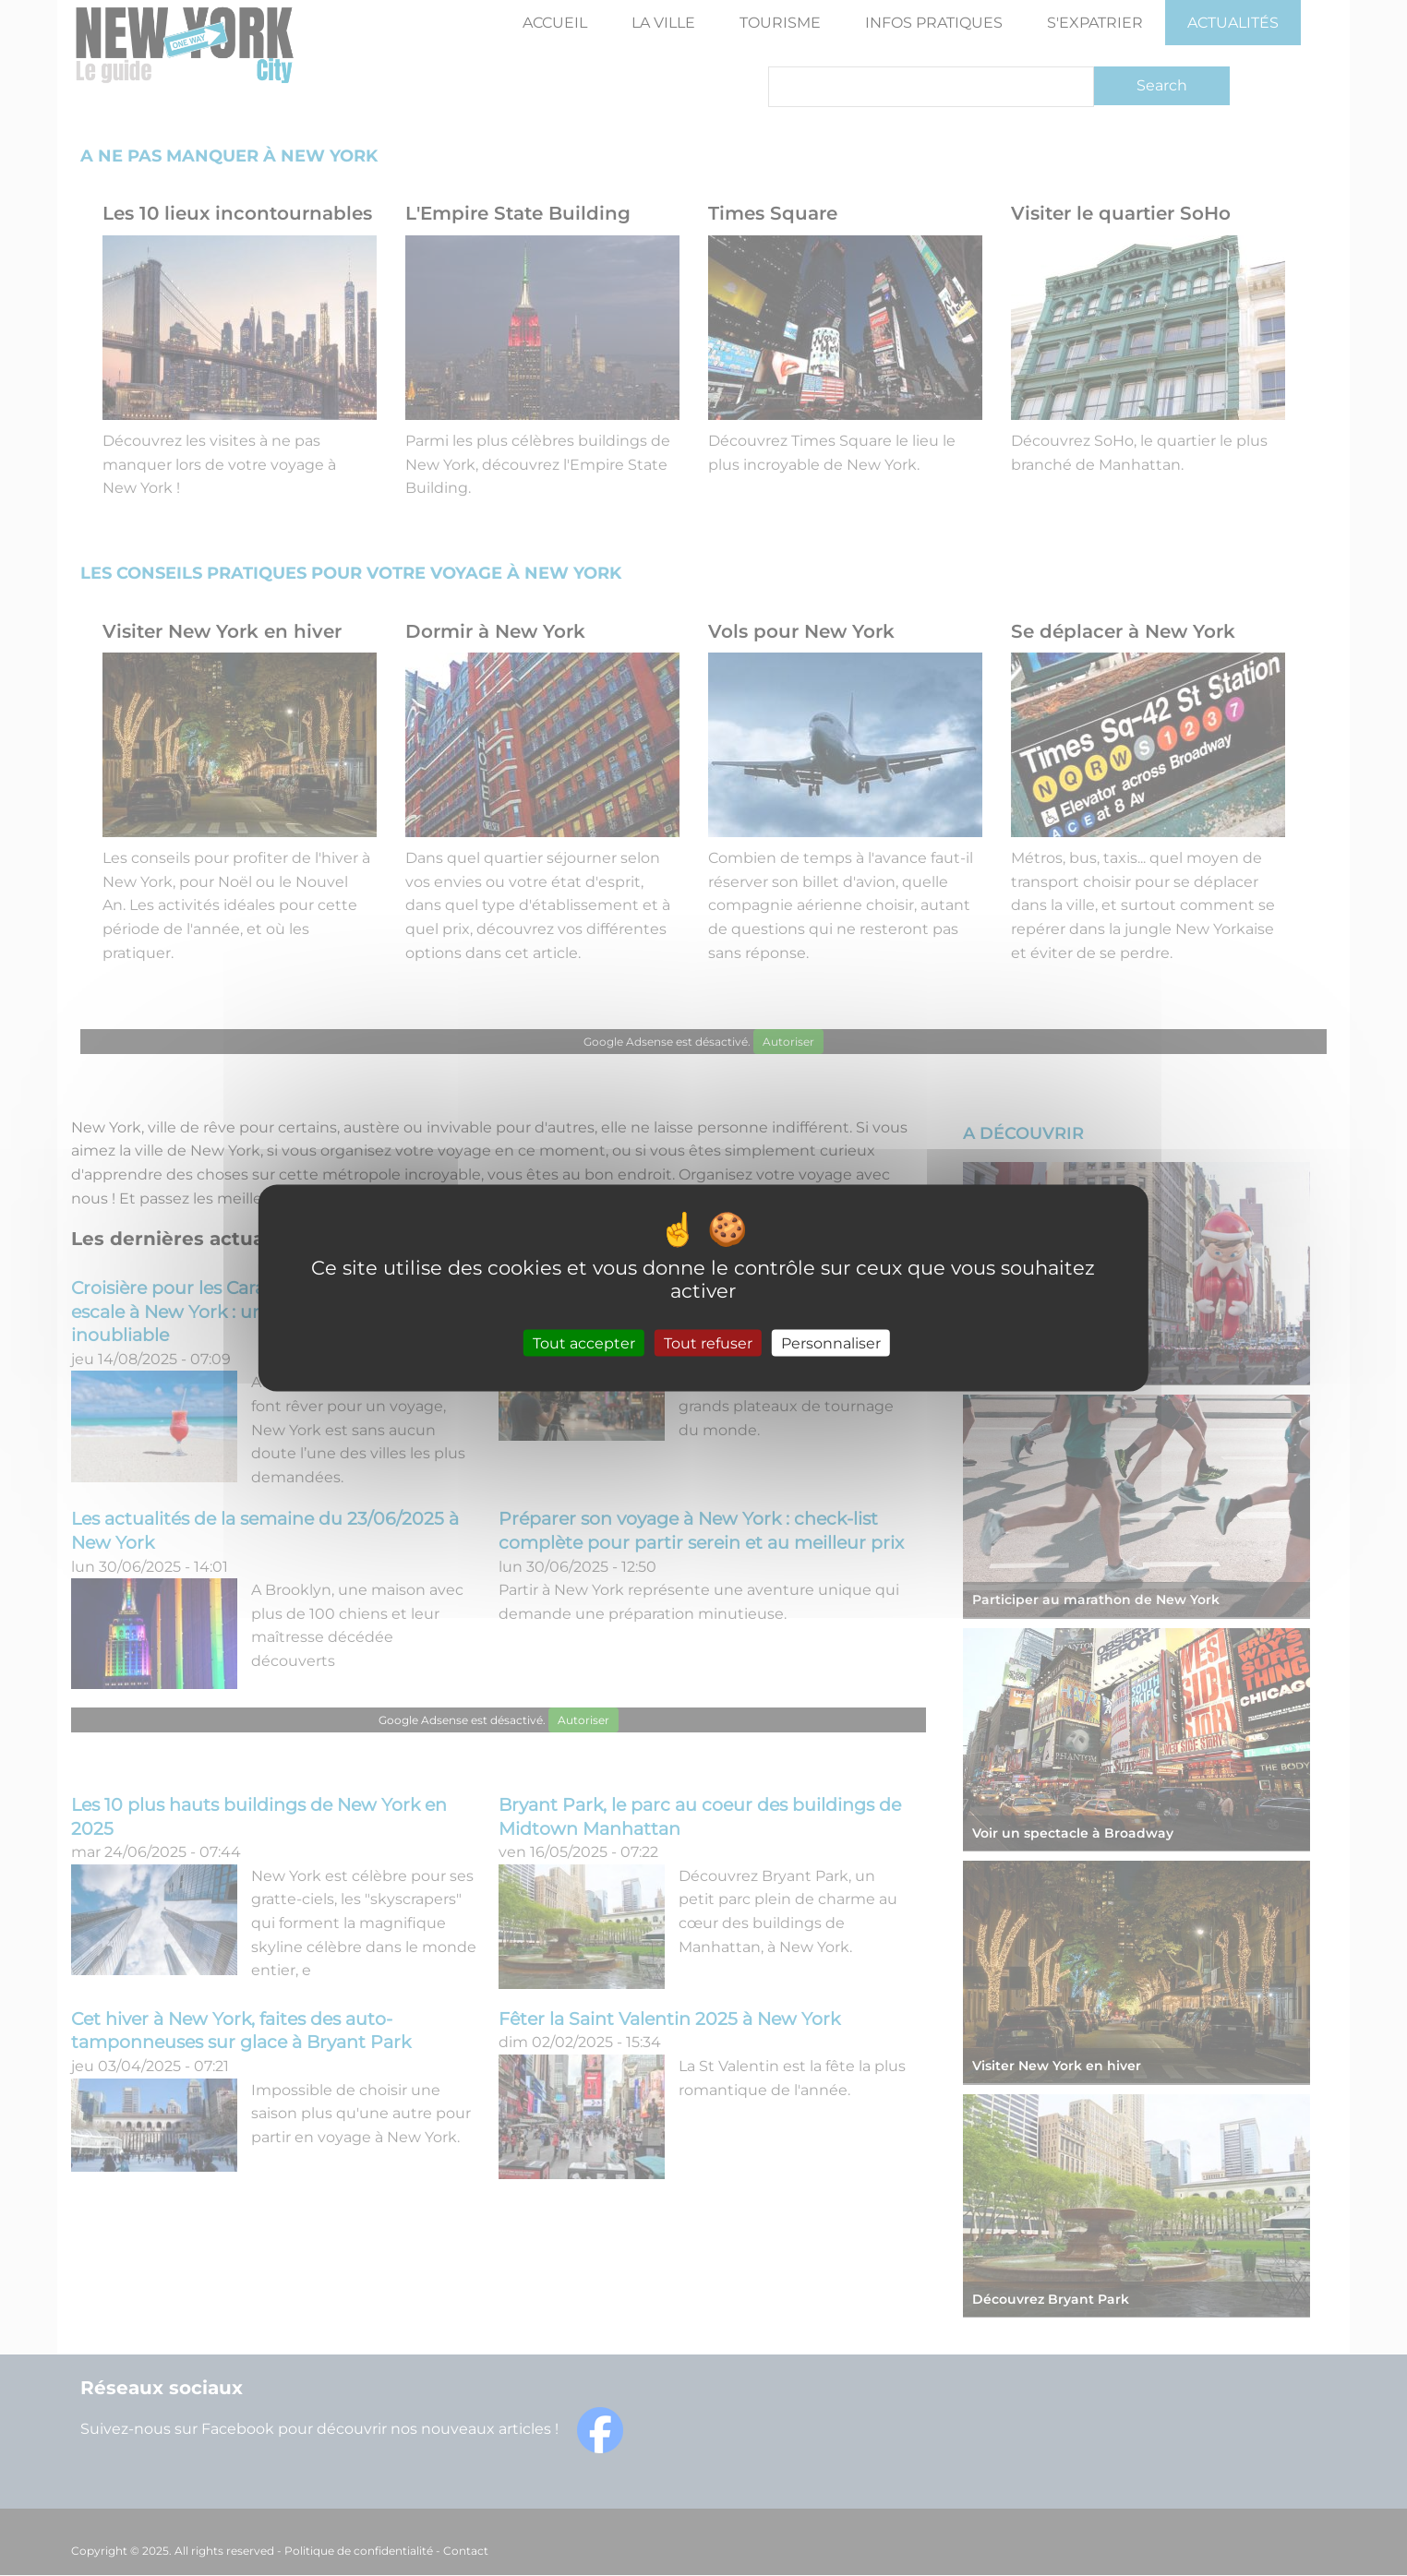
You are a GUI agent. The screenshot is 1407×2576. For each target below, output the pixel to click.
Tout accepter (584, 1343)
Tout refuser (708, 1343)
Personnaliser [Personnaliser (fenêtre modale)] (831, 1343)
